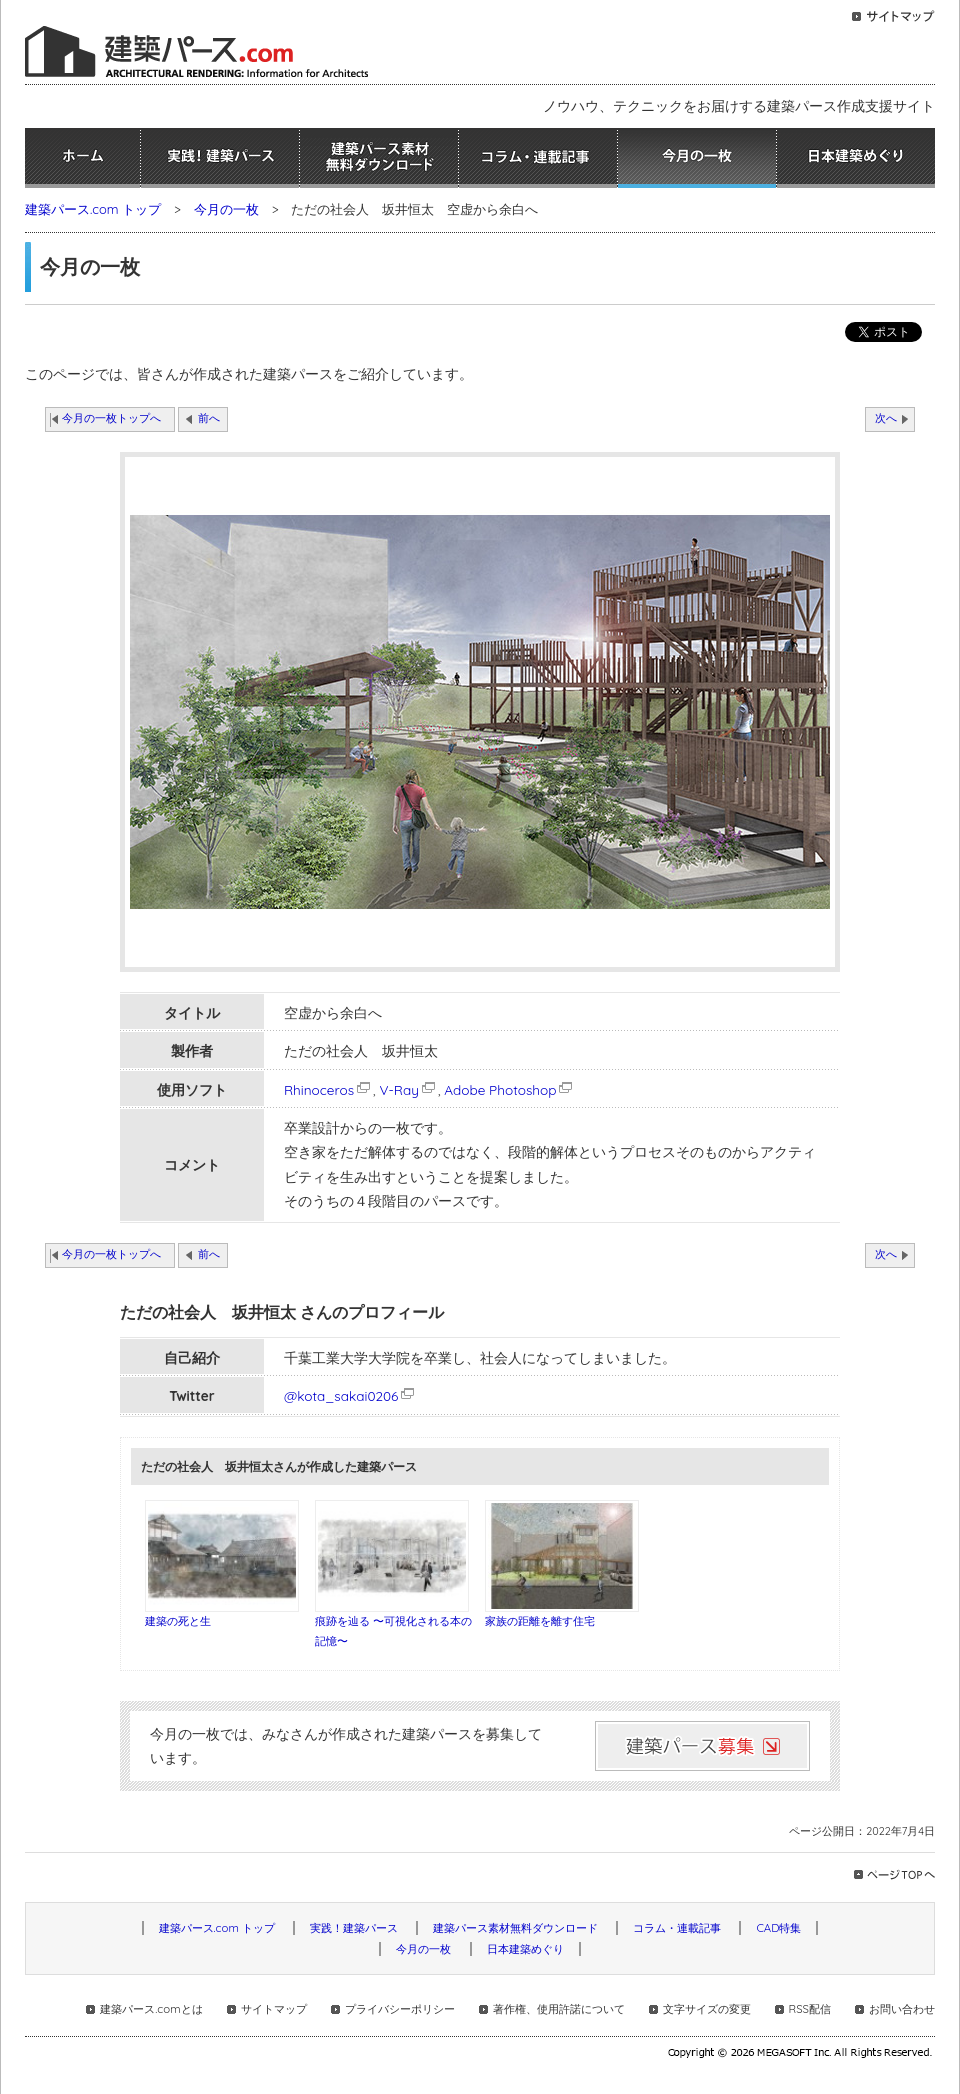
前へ (209, 418)
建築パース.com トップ (93, 209)
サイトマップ (274, 2009)
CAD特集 (778, 1928)
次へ (886, 418)
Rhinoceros (328, 1089)
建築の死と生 (178, 1621)
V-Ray (408, 1089)
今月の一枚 (697, 158)
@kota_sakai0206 (341, 1395)
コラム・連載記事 (538, 158)
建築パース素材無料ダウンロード (379, 158)
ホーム (82, 158)
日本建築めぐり (856, 158)
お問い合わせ (902, 2009)
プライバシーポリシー (400, 2009)
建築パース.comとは (151, 2009)
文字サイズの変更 (707, 2009)
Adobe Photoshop (509, 1089)
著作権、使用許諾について (559, 2009)
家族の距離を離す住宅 (540, 1621)
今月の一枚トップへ (111, 418)
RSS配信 (810, 2009)
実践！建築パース (220, 158)
